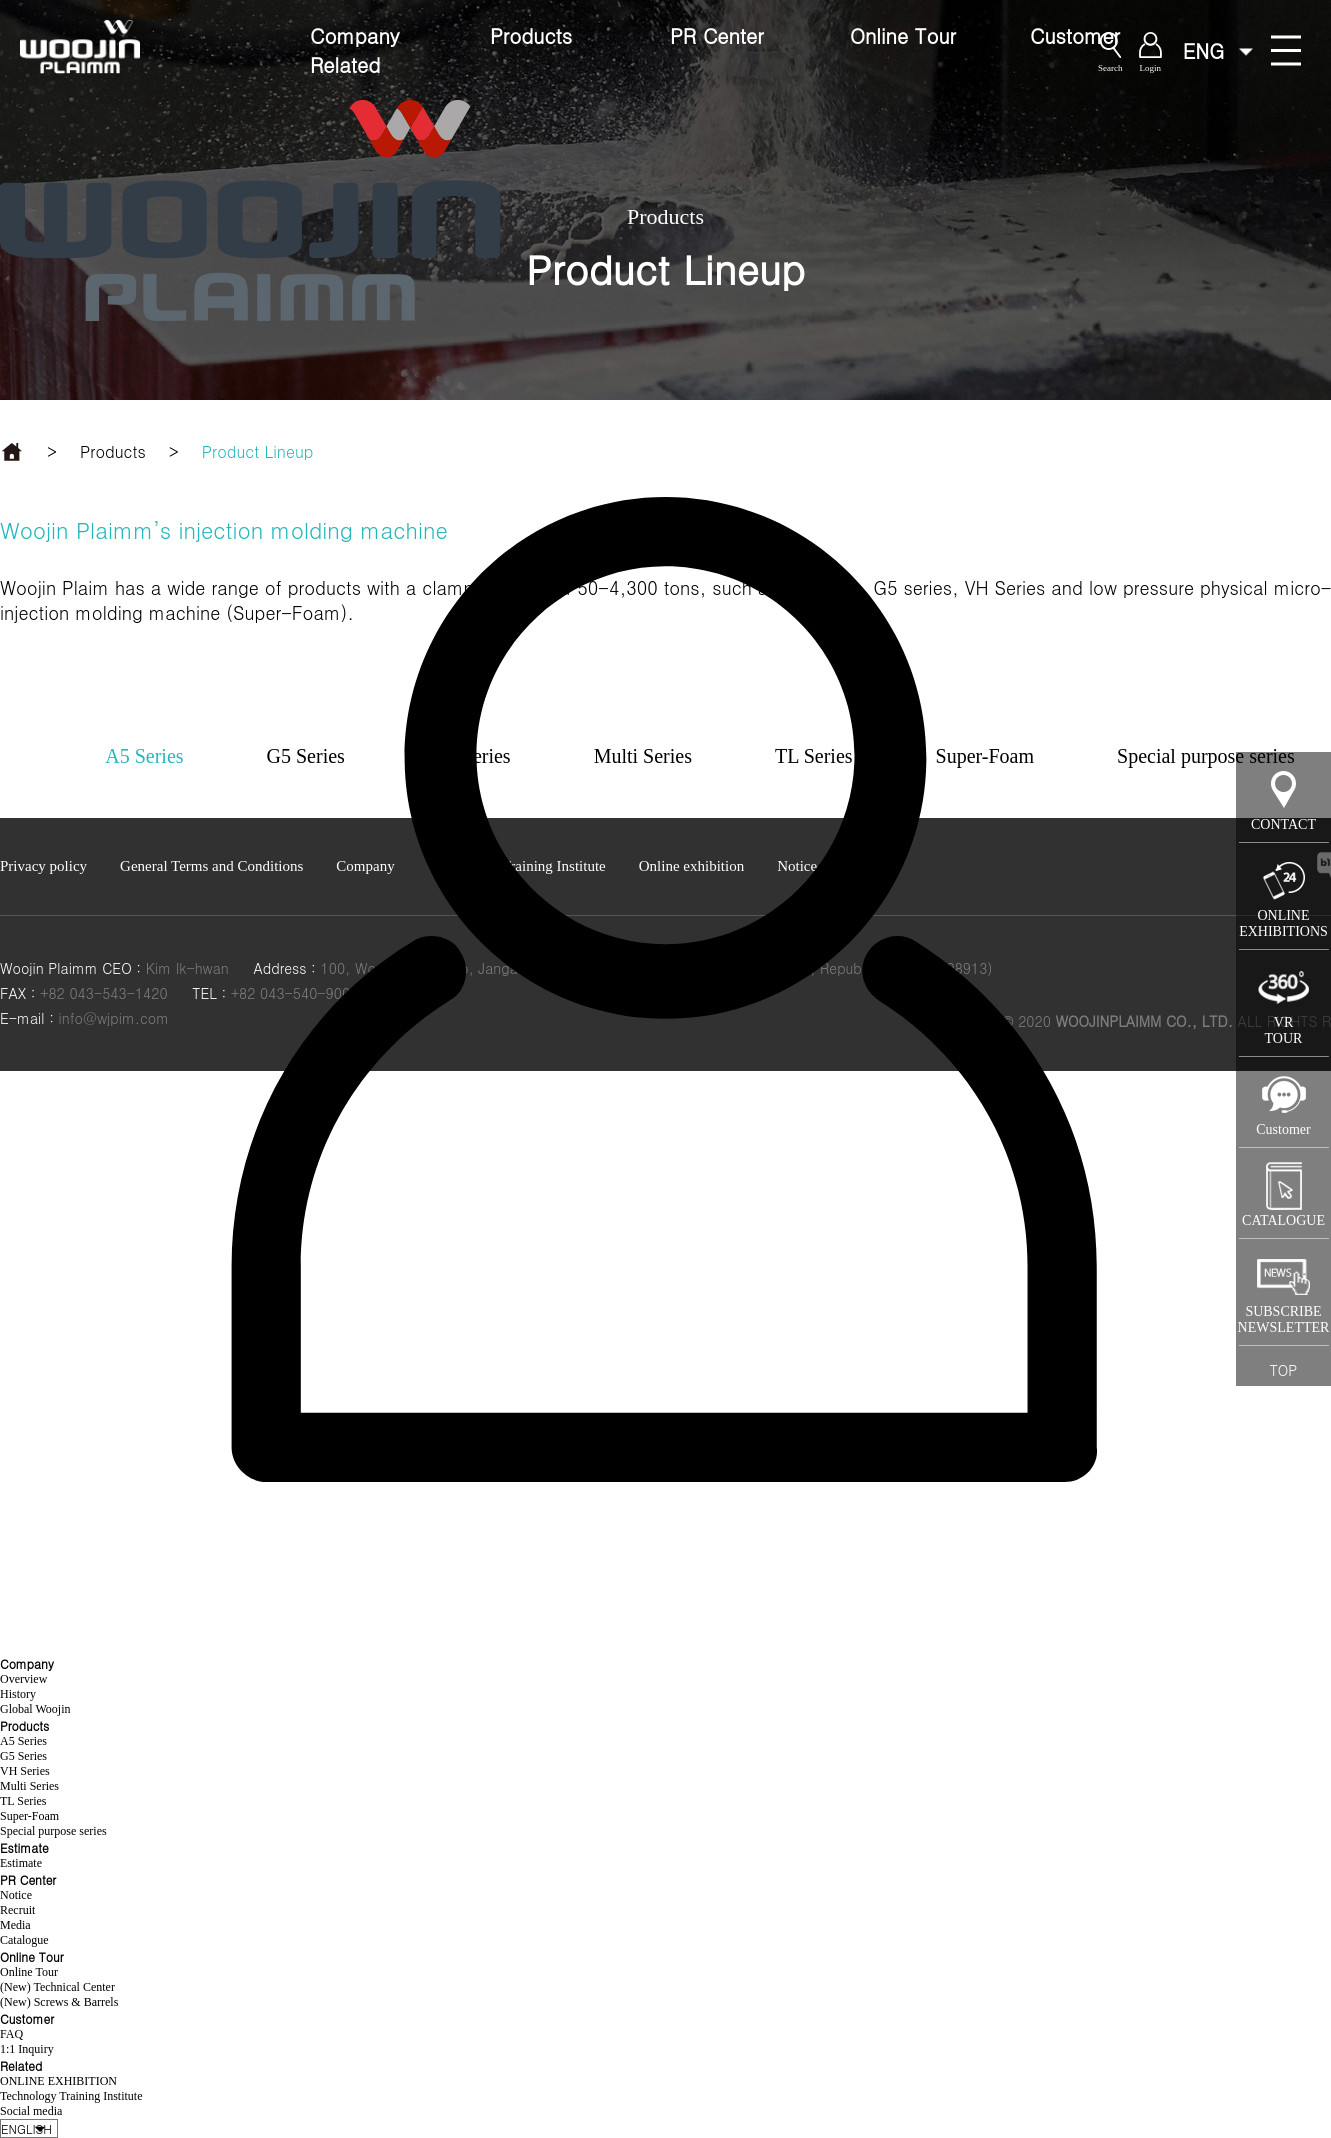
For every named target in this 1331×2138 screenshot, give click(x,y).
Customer (1075, 35)
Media (15, 1925)
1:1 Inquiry (27, 2049)
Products (531, 35)
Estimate (21, 1863)
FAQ (11, 2034)
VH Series (25, 1771)
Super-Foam (29, 1816)
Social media (31, 2111)
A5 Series (23, 1741)
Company (354, 35)
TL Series (23, 1801)
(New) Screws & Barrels (59, 2002)
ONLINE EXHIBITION (58, 2081)
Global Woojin (35, 1709)
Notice (16, 1895)
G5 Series (23, 1756)
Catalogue (24, 1940)
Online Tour (903, 35)
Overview (23, 1679)
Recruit (17, 1910)
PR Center (717, 35)
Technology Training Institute (71, 2096)
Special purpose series (53, 1831)
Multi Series (29, 1786)
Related (345, 64)
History (18, 1694)
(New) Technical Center (57, 1987)
